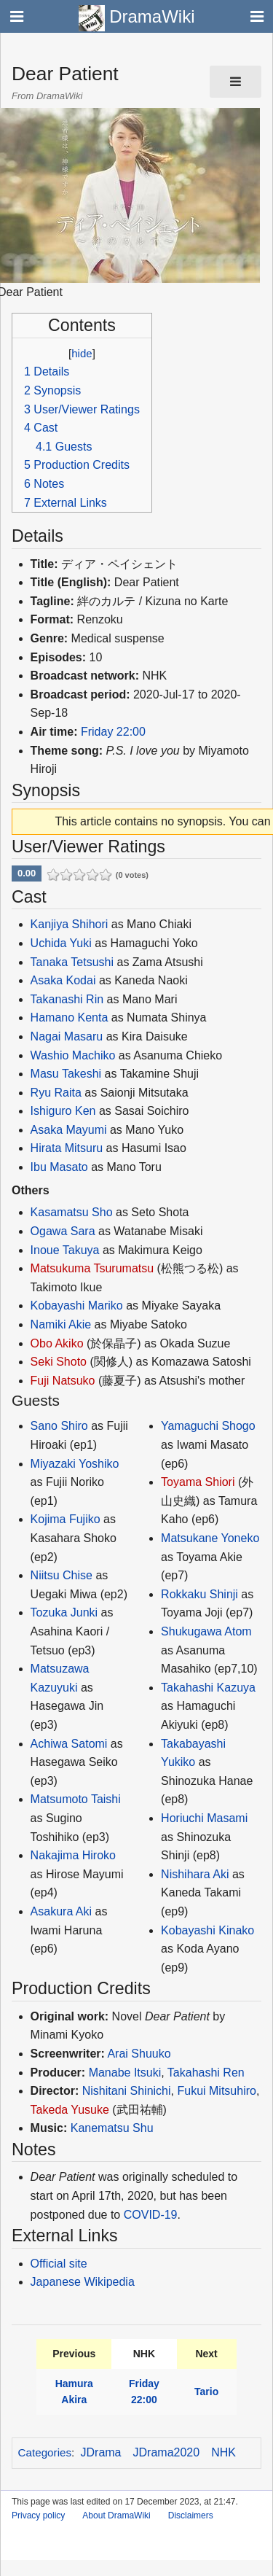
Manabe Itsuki (125, 2072)
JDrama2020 (166, 2452)
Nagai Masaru (67, 1036)
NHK (223, 2452)
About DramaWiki (116, 2515)
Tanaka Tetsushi (72, 962)
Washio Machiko (73, 1055)
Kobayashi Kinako (207, 1930)
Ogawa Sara (63, 1231)
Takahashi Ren (206, 2072)
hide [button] (81, 353)
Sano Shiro (59, 1426)
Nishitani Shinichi (126, 2091)
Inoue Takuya (65, 1250)
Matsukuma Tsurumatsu (92, 1268)
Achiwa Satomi (69, 1744)
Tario (206, 2391)
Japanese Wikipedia (83, 2282)
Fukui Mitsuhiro (216, 2091)
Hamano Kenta (69, 1017)
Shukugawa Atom (206, 1631)
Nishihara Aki (195, 1874)
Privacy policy (38, 2515)
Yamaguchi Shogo (208, 1426)
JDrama (101, 2452)
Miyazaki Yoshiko (75, 1464)
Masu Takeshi (66, 1073)
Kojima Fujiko (65, 1519)
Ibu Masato (59, 1167)
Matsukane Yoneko (210, 1538)
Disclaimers (190, 2515)
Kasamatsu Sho (72, 1212)
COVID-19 (151, 2215)
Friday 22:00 (113, 731)
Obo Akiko (57, 1343)
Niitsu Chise (61, 1575)
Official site (59, 2263)
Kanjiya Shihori (69, 924)
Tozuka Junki (64, 1612)
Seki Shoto (59, 1361)
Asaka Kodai (63, 980)
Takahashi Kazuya (208, 1687)
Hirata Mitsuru (67, 1148)
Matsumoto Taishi (76, 1799)
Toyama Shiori (197, 1482)
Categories (44, 2452)
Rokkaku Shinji (199, 1594)
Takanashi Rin (67, 999)
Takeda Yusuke (70, 2110)
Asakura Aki (61, 1911)
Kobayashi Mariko (77, 1305)
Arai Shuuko (138, 2053)
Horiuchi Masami (204, 1818)
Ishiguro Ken (63, 1111)
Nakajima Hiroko (73, 1855)
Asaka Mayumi (69, 1130)
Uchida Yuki (61, 943)
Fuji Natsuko (63, 1380)
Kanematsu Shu (112, 2128)
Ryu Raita (56, 1092)
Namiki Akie (61, 1324)
